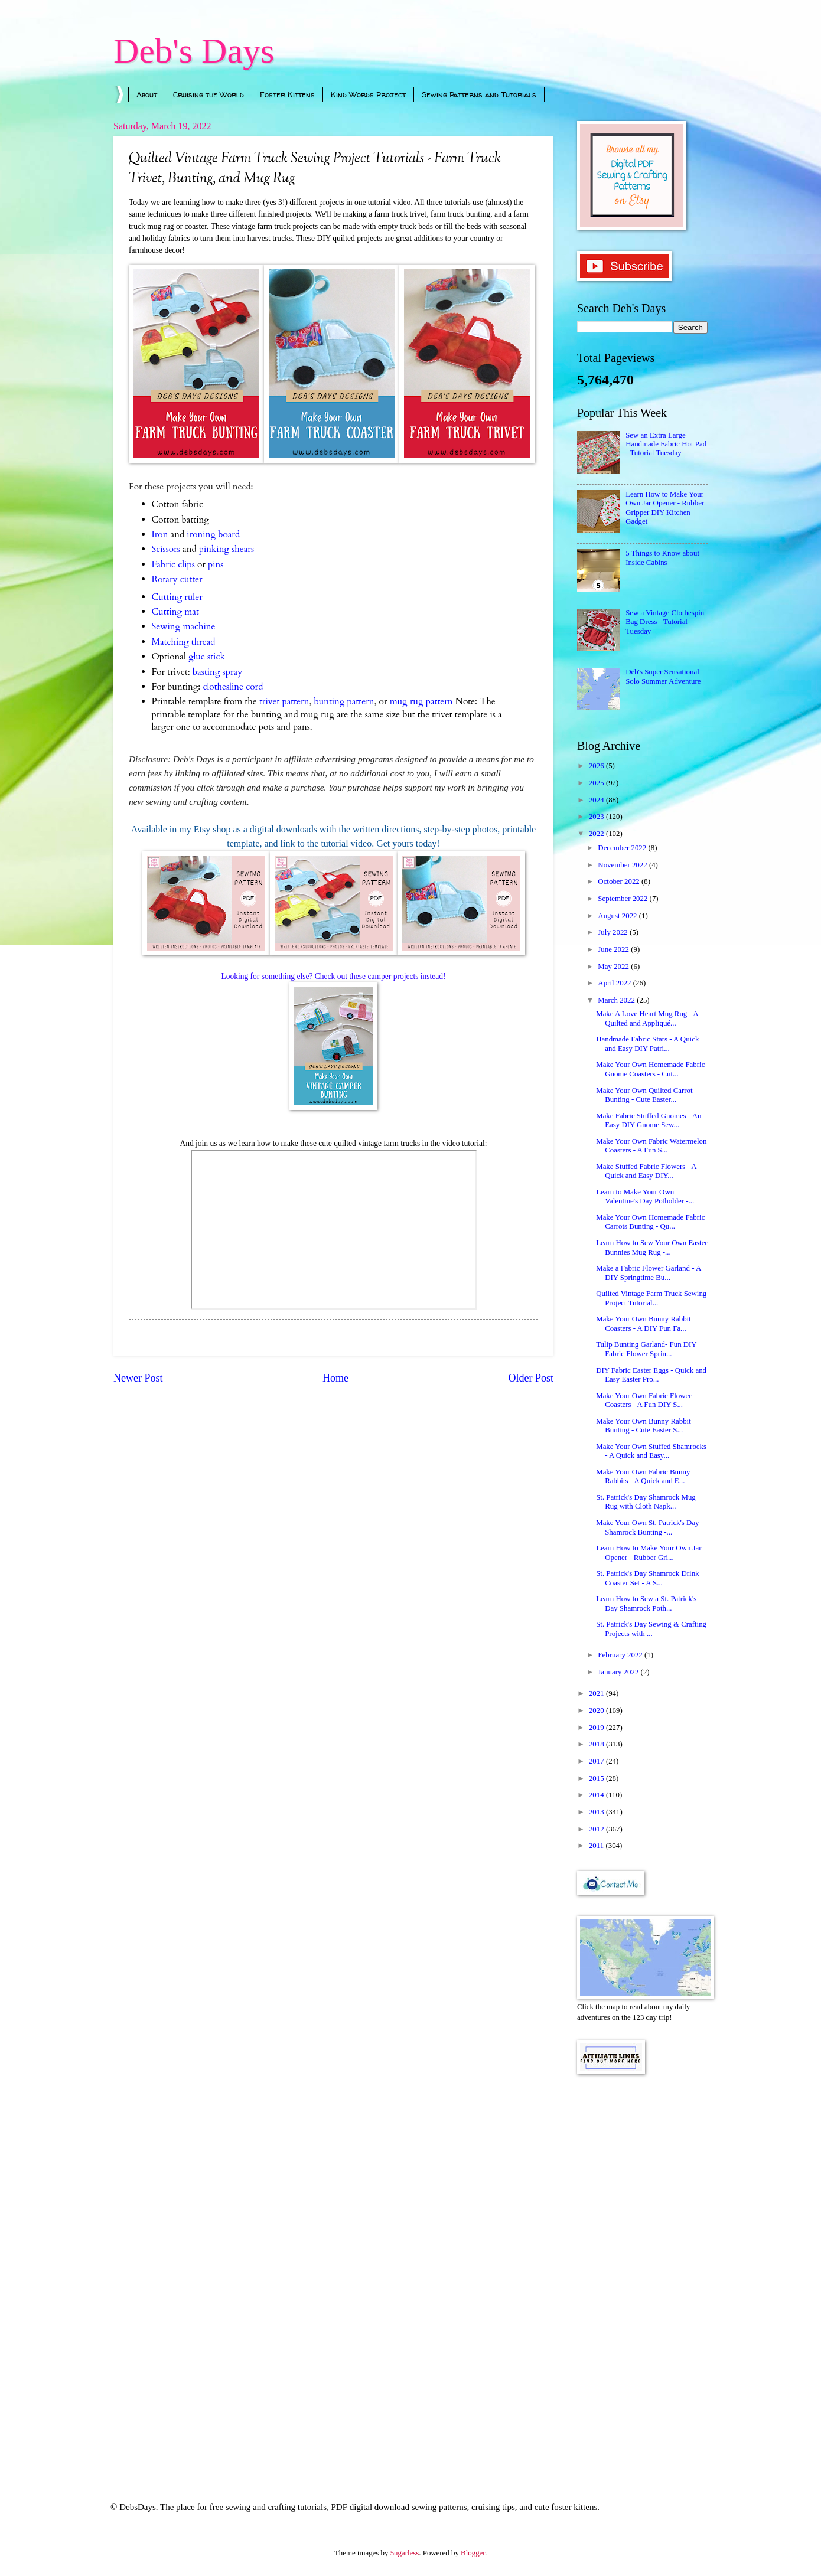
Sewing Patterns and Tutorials (479, 94)
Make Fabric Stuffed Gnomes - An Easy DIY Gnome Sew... (648, 1120)
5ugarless (404, 2553)
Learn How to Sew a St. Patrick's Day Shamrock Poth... (646, 1603)
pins (215, 565)
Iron (160, 534)
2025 (597, 783)
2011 (597, 1846)
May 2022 (614, 966)
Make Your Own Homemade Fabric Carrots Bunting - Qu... (650, 1221)
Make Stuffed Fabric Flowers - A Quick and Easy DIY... (646, 1171)
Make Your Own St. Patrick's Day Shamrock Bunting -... (647, 1527)
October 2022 (619, 881)
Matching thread (184, 642)
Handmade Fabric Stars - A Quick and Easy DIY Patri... (647, 1043)
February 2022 (621, 1655)
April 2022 (615, 983)
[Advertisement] (642, 2272)
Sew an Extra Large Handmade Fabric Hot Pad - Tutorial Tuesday (665, 444)
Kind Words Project (368, 94)
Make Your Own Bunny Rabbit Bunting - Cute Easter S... (643, 1425)
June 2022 (614, 949)
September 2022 (623, 898)
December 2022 (623, 848)
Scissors (166, 549)
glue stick (206, 657)
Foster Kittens (287, 94)
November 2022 (623, 865)
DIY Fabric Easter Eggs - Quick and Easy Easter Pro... (651, 1374)
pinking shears (226, 549)
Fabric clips (173, 565)
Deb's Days (193, 50)
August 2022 (618, 916)
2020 (597, 1710)
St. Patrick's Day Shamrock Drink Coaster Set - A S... (647, 1577)
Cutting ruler (177, 597)
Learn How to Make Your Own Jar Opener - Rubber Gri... (648, 1552)
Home (335, 1378)
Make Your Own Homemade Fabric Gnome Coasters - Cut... (650, 1069)
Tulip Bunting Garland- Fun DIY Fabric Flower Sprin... (646, 1348)
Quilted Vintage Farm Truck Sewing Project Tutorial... (651, 1298)
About (146, 94)
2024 (597, 800)
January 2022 (619, 1672)
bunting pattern (344, 702)
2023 (597, 816)
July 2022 (614, 932)
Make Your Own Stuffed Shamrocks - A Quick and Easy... (651, 1451)
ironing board (213, 534)
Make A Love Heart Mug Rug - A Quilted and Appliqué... (647, 1018)
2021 (597, 1693)
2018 (597, 1744)
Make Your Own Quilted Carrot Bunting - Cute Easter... (644, 1094)
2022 (597, 834)
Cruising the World (208, 94)
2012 (597, 1829)
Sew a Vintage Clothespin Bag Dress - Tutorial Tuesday (664, 622)
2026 (597, 766)
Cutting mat (175, 612)
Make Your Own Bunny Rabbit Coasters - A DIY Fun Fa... (643, 1323)
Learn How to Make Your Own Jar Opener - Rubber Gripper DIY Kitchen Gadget (664, 507)
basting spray (218, 672)
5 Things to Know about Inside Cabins (662, 557)
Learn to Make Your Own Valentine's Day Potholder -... (645, 1196)
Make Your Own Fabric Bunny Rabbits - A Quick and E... (643, 1476)
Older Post (530, 1378)
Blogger (473, 2553)
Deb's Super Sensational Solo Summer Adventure (663, 676)
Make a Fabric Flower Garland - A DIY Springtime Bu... (648, 1272)
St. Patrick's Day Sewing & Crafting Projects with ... (651, 1628)
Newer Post (138, 1378)
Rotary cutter (177, 579)
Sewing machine (184, 627)
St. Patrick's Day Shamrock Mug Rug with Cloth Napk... (646, 1501)
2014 (597, 1795)
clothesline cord (233, 687)
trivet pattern (284, 702)
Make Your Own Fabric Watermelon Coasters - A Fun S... (651, 1145)
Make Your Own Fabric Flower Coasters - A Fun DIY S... (643, 1400)
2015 (597, 1778)
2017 (597, 1761)
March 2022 (617, 1000)
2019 (597, 1727)
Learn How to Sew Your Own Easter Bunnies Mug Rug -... (651, 1247)
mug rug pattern (421, 702)
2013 (597, 1812)
